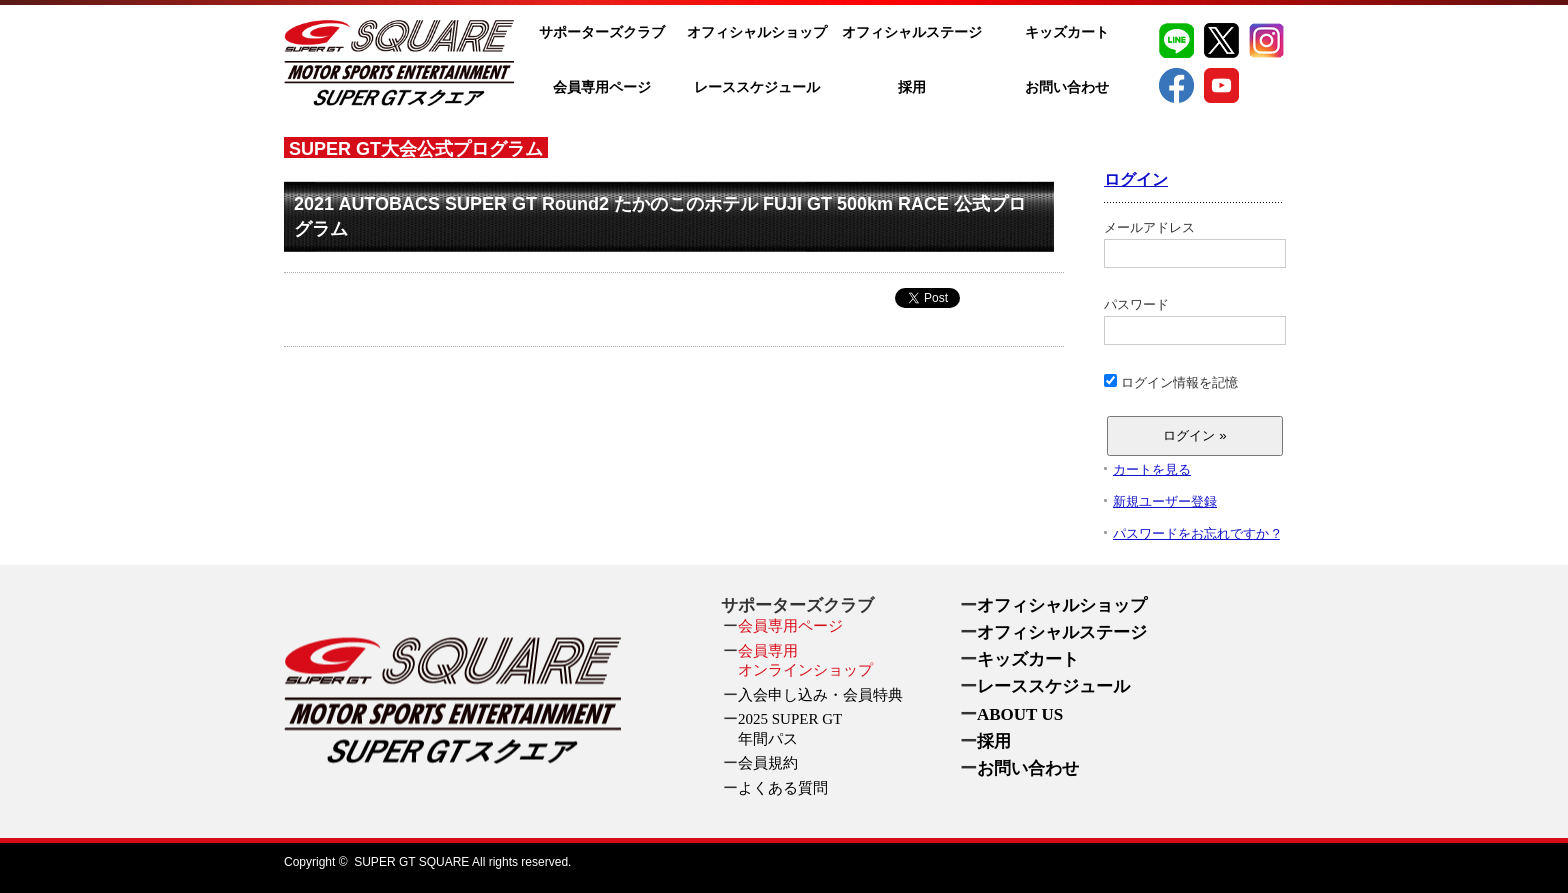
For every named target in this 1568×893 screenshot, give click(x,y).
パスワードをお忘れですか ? (1196, 533)
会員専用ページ (602, 87)
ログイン (1136, 179)
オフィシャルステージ (912, 32)
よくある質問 (783, 788)
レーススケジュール (757, 87)
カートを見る (1152, 469)
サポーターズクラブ (602, 32)
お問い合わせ (1067, 87)
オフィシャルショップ (757, 32)
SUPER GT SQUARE (411, 862)
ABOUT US (1020, 714)
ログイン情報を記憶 (1171, 382)
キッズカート (1067, 32)
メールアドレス (1194, 244)
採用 (912, 87)
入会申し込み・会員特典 (820, 695)
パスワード (1194, 321)
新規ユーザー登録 (1165, 501)
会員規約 (768, 763)
